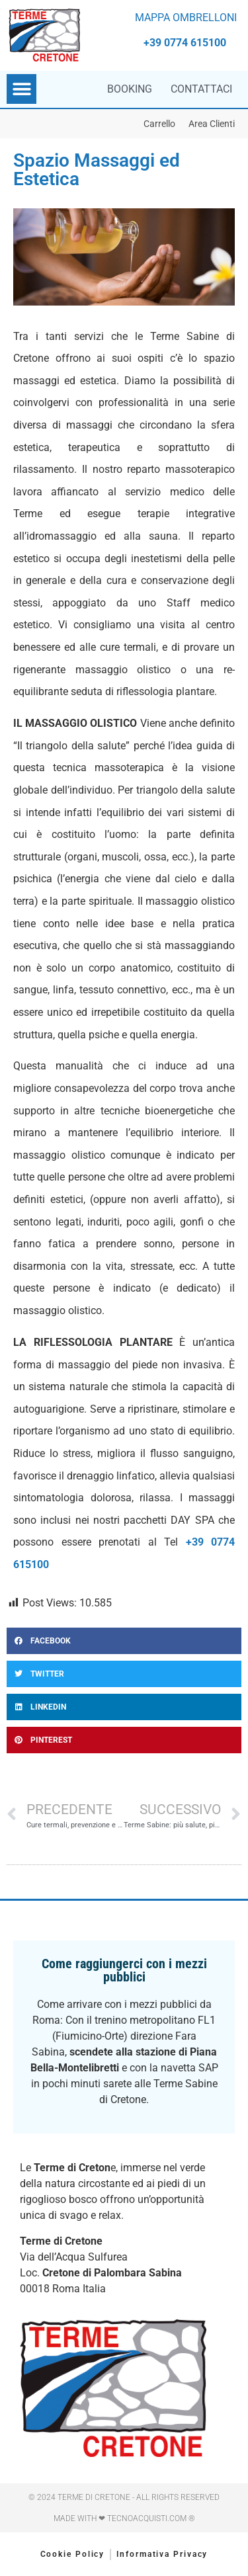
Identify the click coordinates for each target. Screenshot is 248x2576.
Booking (129, 89)
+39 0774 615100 (185, 42)
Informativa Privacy (162, 2554)
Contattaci (201, 89)
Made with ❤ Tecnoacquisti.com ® (124, 2518)
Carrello (159, 123)
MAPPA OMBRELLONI (186, 17)
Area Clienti (211, 123)
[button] (21, 89)
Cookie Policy (72, 2554)
